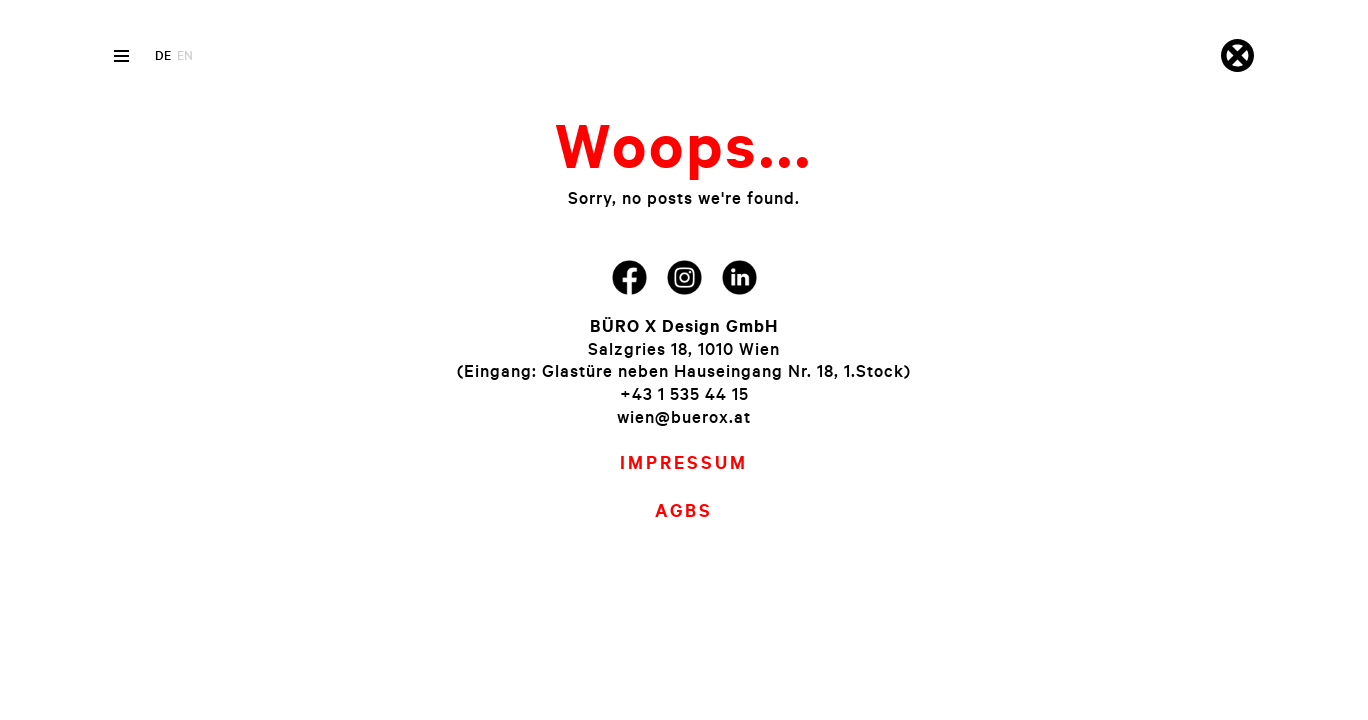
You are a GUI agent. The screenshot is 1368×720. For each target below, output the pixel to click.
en (185, 55)
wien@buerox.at (684, 416)
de (163, 55)
